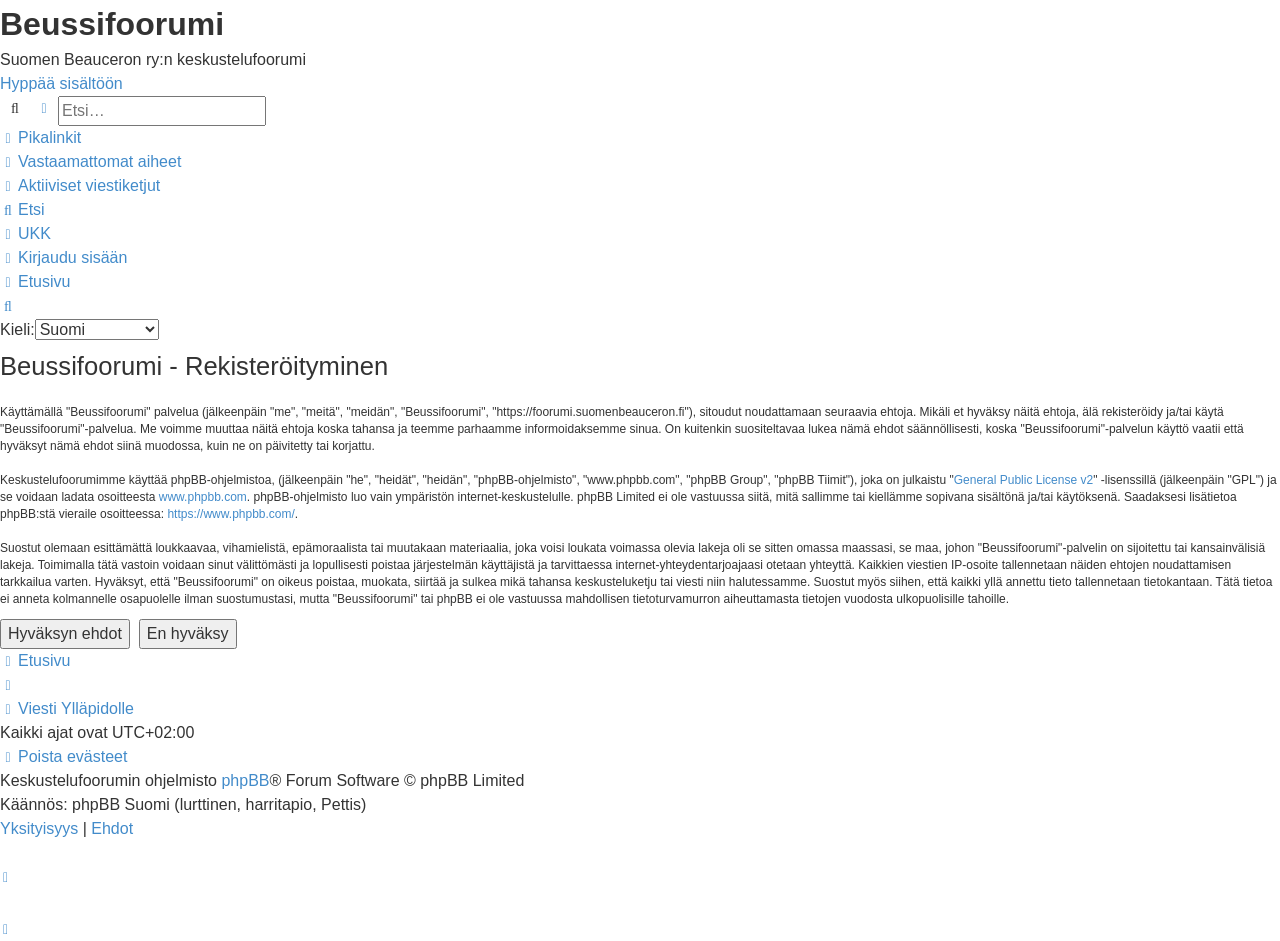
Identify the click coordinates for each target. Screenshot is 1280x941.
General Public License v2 (1023, 480)
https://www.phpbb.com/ (230, 514)
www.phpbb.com (203, 497)
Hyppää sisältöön (61, 83)
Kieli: (17, 329)
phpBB (245, 780)
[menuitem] (90, 161)
